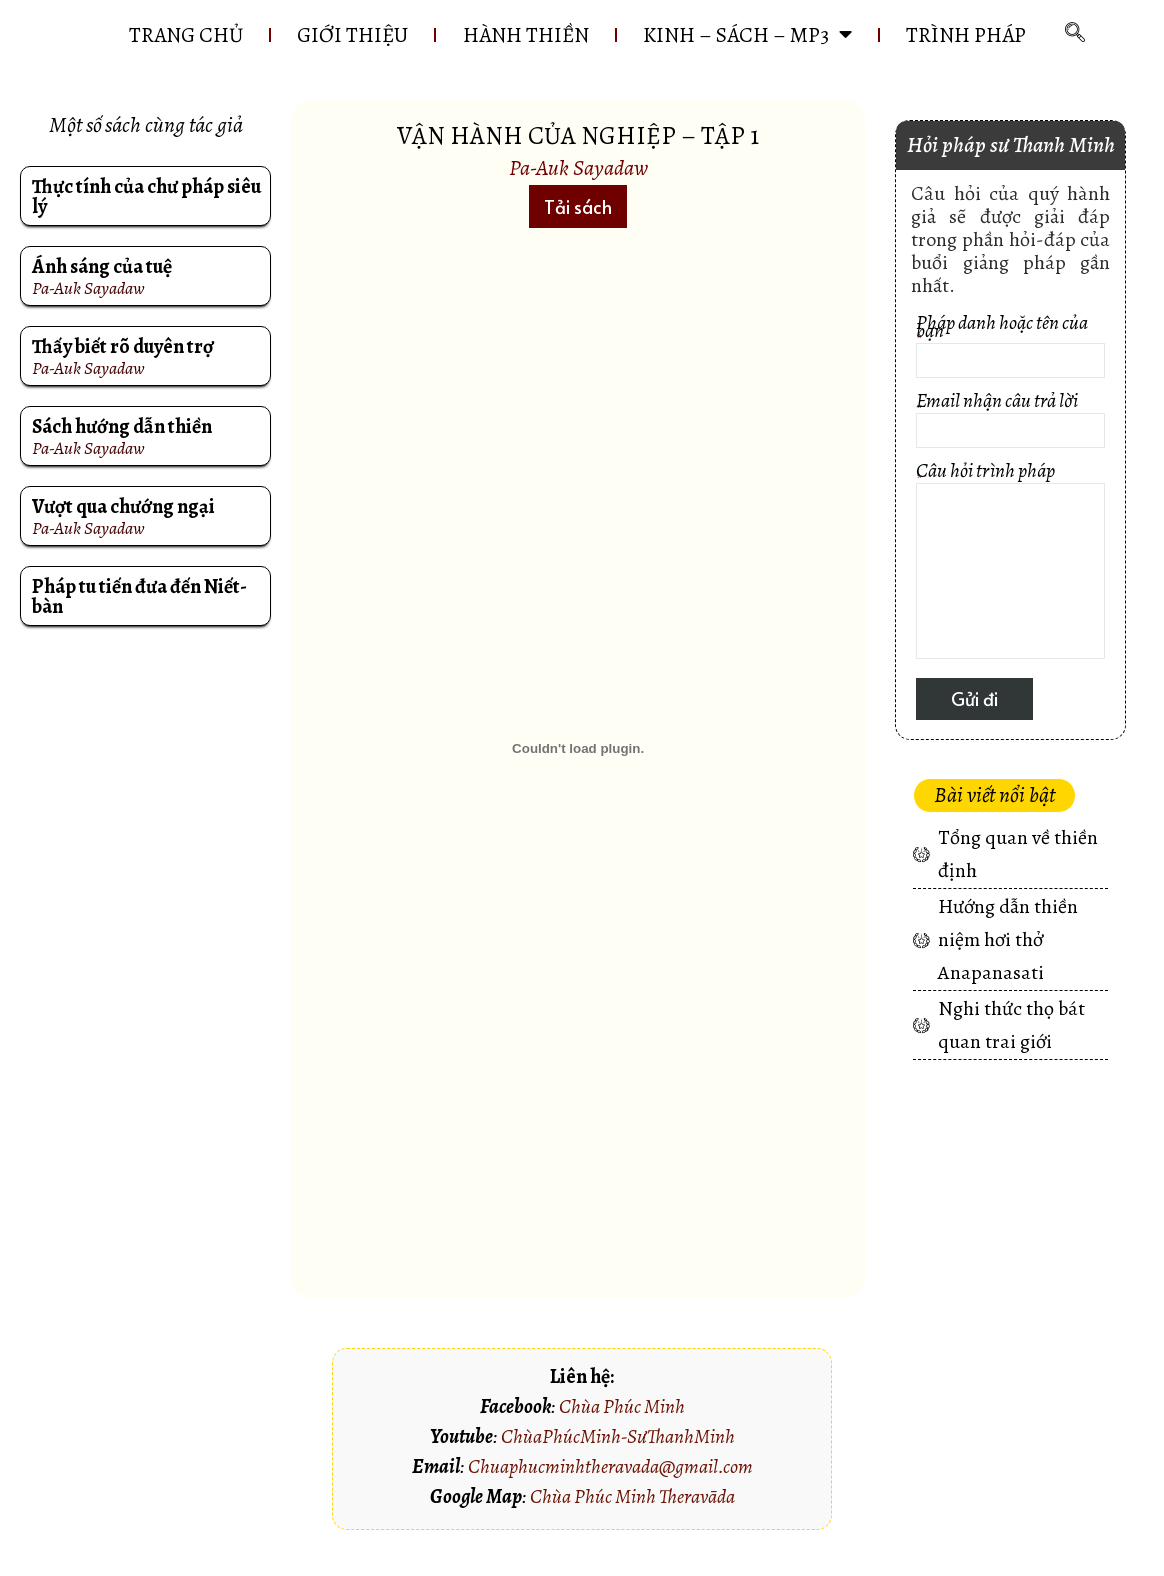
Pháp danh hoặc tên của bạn (1010, 374)
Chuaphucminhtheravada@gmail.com (610, 1492)
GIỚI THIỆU (424, 29)
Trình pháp (591, 67)
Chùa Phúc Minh (622, 1432)
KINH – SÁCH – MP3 (824, 29)
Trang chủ (255, 29)
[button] (578, 232)
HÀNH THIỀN (600, 29)
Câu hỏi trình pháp (1010, 589)
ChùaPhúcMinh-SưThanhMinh (618, 1462)
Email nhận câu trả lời (1010, 448)
